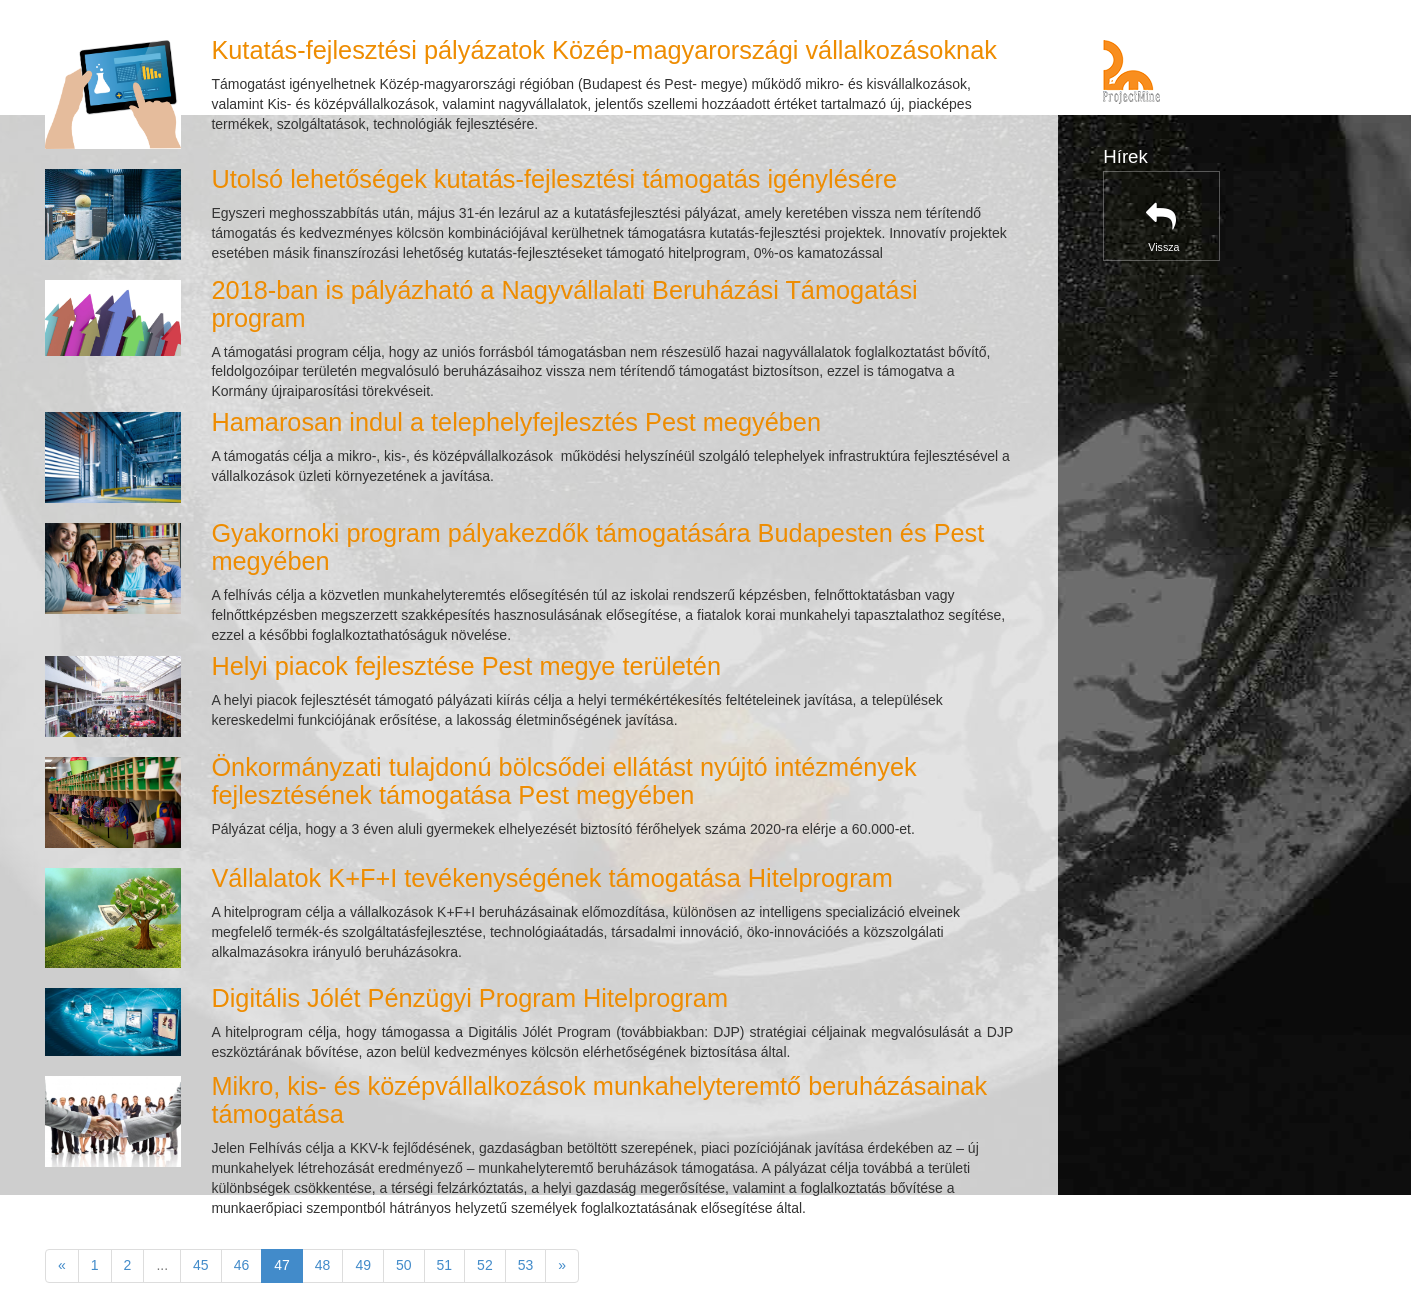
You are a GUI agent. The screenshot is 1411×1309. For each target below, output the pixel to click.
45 (201, 1265)
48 (323, 1265)
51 (445, 1265)
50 (404, 1265)
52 (485, 1265)
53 (526, 1265)
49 (363, 1265)
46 (242, 1265)
